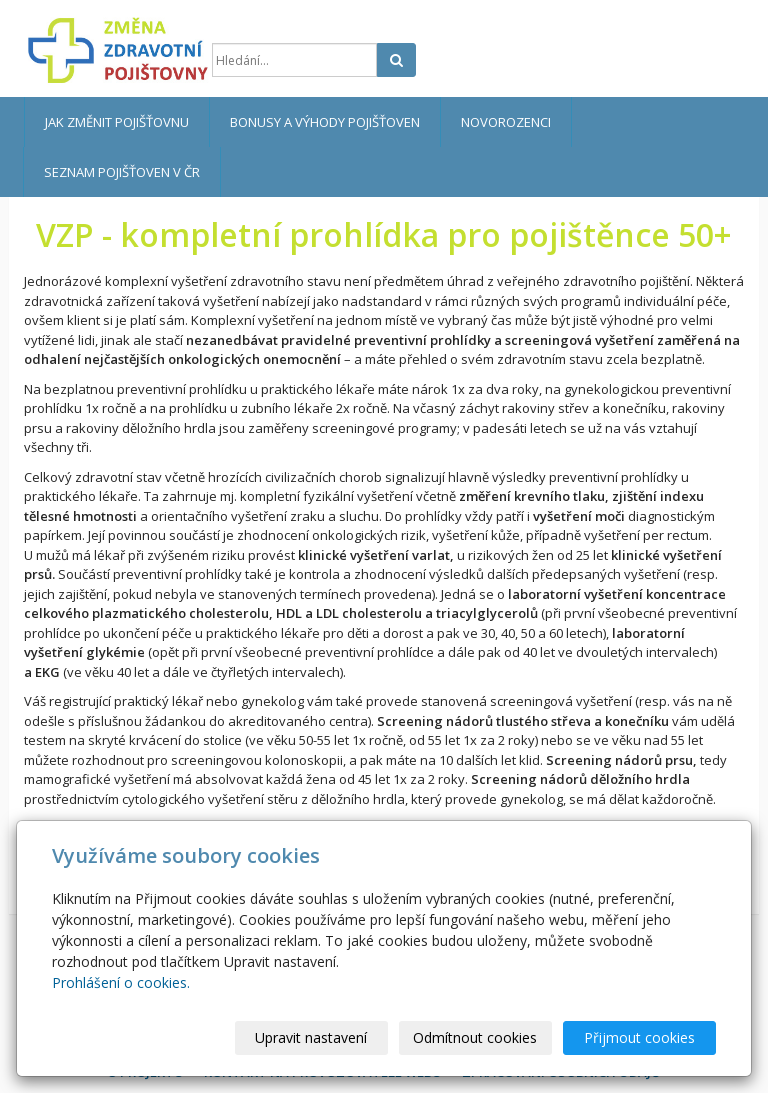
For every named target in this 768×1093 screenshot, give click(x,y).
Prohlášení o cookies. (121, 982)
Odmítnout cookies (475, 1037)
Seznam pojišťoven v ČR (122, 172)
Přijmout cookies (639, 1037)
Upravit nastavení (311, 1037)
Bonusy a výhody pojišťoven (325, 122)
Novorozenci (506, 122)
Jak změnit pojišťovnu (117, 122)
